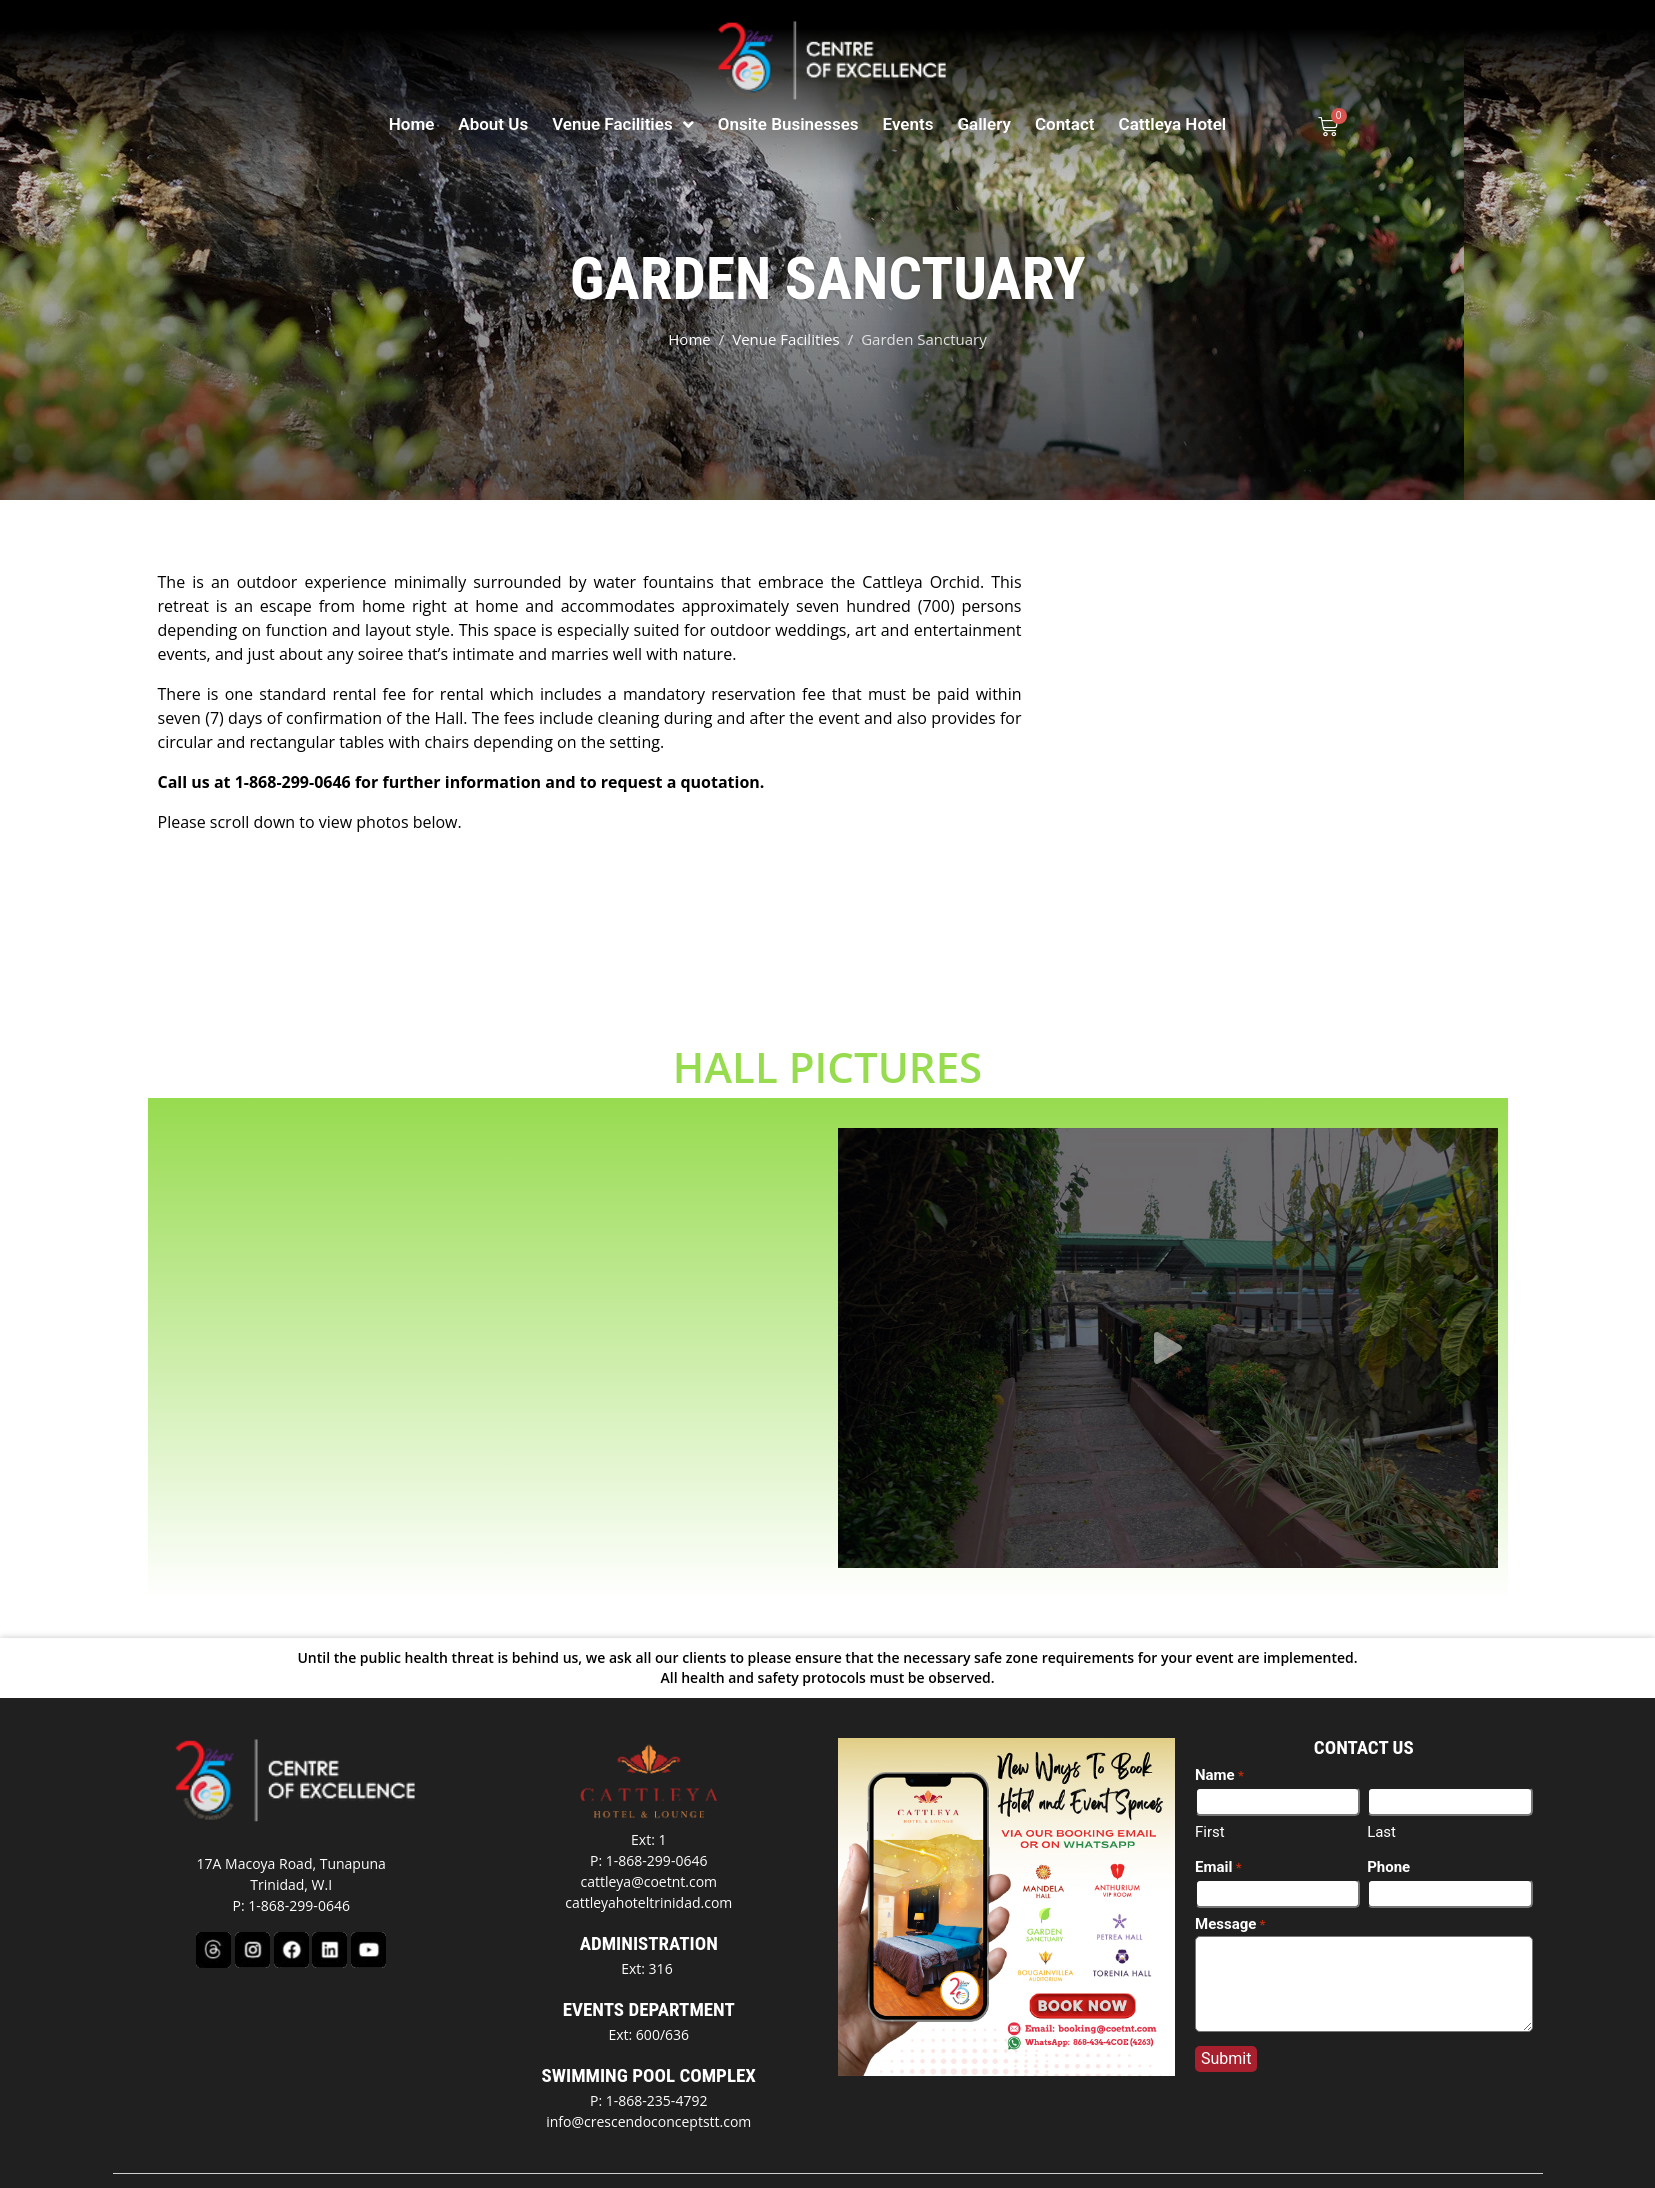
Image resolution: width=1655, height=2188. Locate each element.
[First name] (1277, 1764)
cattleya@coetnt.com (648, 1844)
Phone (1388, 1830)
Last (1381, 1795)
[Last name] (1449, 1764)
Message (1230, 1888)
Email (1218, 1831)
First (1210, 1795)
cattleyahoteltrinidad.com (648, 1865)
